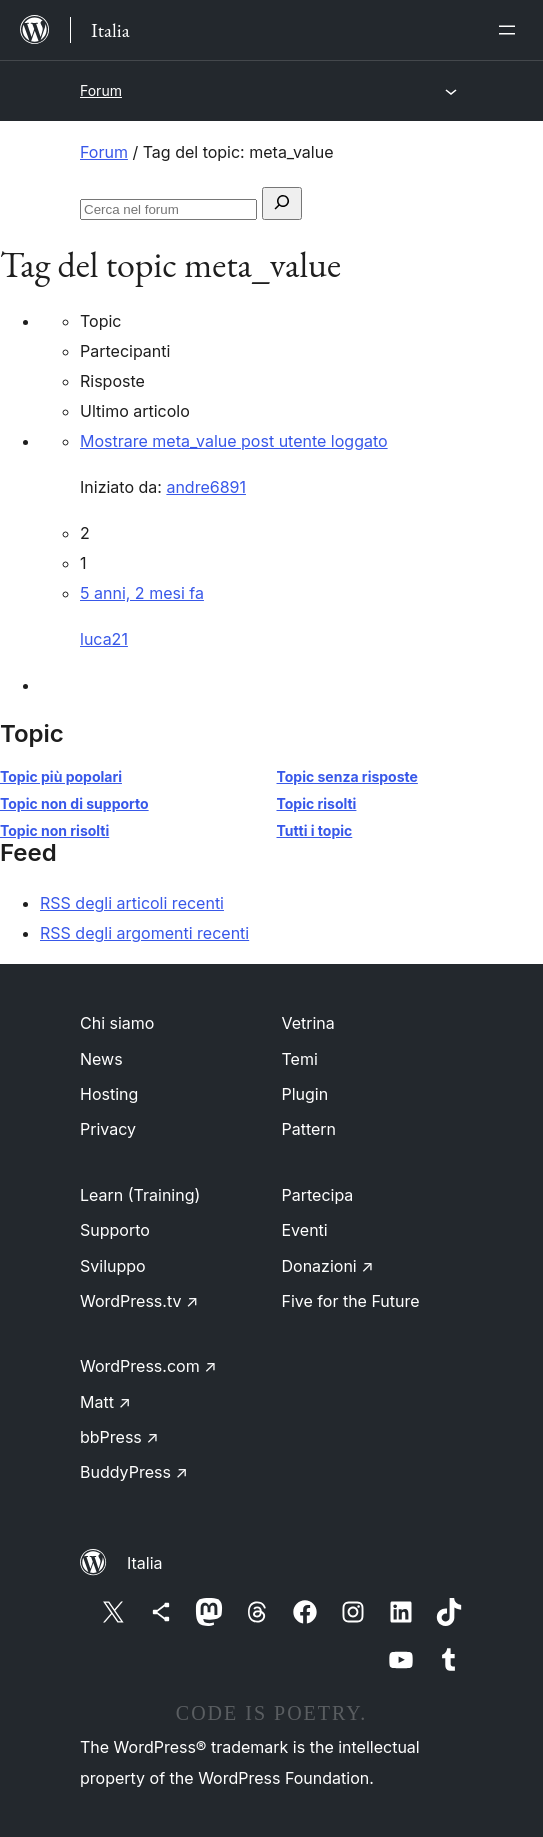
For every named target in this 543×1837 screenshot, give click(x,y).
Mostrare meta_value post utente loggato (234, 441)
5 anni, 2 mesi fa (142, 593)
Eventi (305, 1230)
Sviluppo (113, 1266)
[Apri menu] (511, 30)
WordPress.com (148, 1366)
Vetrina (308, 1023)
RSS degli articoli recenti (132, 903)
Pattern (309, 1129)
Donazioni (328, 1266)
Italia (145, 1563)
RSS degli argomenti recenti (144, 933)
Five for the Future (351, 1301)
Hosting (109, 1094)
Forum (101, 90)
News (101, 1059)
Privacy (108, 1129)
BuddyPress (134, 1472)
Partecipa (318, 1195)
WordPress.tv (139, 1301)
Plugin (305, 1094)
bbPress (119, 1437)
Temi (300, 1059)
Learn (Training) (140, 1195)
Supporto (115, 1230)
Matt (105, 1402)
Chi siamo (117, 1023)
